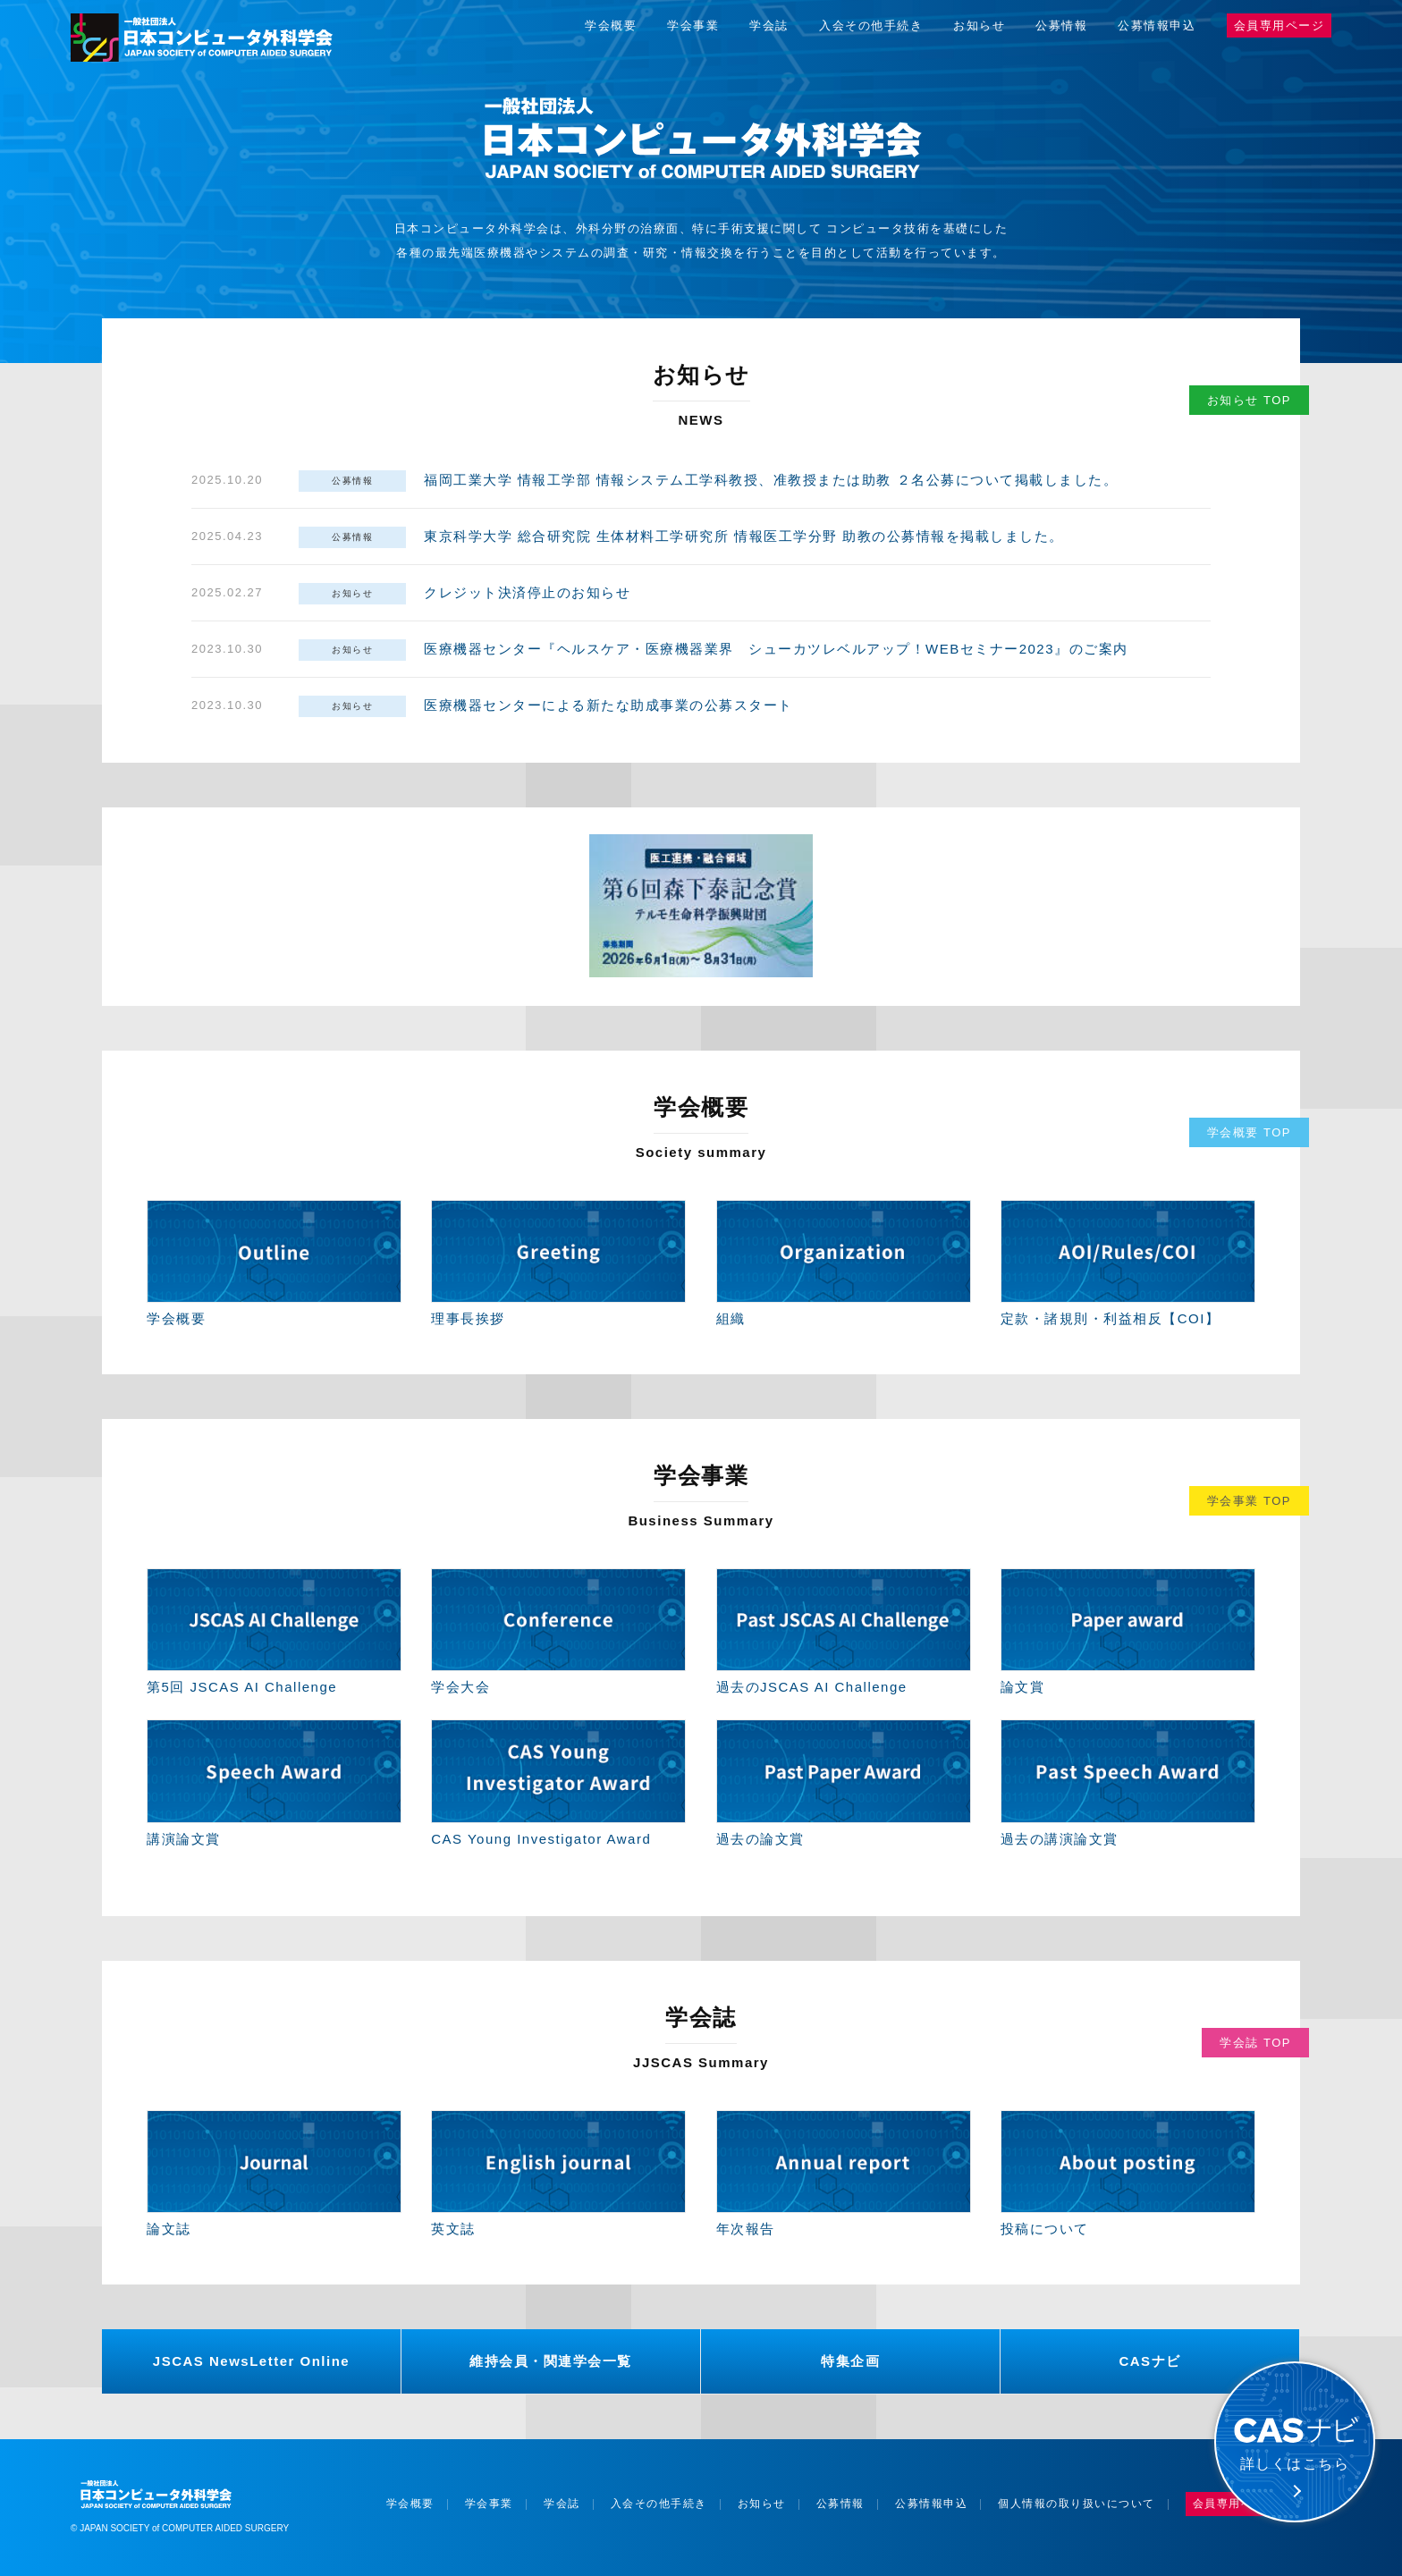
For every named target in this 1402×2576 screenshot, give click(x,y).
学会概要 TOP (1249, 1132)
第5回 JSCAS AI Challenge (242, 1686)
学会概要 (611, 25)
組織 (731, 1318)
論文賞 (1023, 1686)
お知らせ (979, 25)
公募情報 (1061, 25)
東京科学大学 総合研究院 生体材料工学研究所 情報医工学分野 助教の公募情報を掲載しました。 (744, 536)
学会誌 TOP (1255, 2042)
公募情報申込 (1156, 25)
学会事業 (693, 25)
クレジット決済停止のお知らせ (527, 592)
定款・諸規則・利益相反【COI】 (1110, 1318)
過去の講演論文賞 (1060, 1838)
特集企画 (850, 2361)
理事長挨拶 (468, 1318)
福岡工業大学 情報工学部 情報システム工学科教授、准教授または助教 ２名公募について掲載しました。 (771, 479)
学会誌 (769, 25)
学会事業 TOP (1249, 1501)
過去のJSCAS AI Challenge (812, 1686)
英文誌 (453, 2228)
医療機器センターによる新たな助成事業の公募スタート (608, 705)
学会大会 (460, 1686)
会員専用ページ (1279, 25)
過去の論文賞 (760, 1838)
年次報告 (745, 2228)
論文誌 (169, 2228)
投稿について (1045, 2228)
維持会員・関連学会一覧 (550, 2361)
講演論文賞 (184, 1838)
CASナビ (1149, 2361)
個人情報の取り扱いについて (1076, 2503)
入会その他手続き (871, 25)
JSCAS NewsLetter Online (251, 2361)
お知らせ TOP (1249, 400)
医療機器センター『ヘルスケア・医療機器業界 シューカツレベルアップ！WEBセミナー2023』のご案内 (776, 648)
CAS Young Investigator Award (541, 1838)
